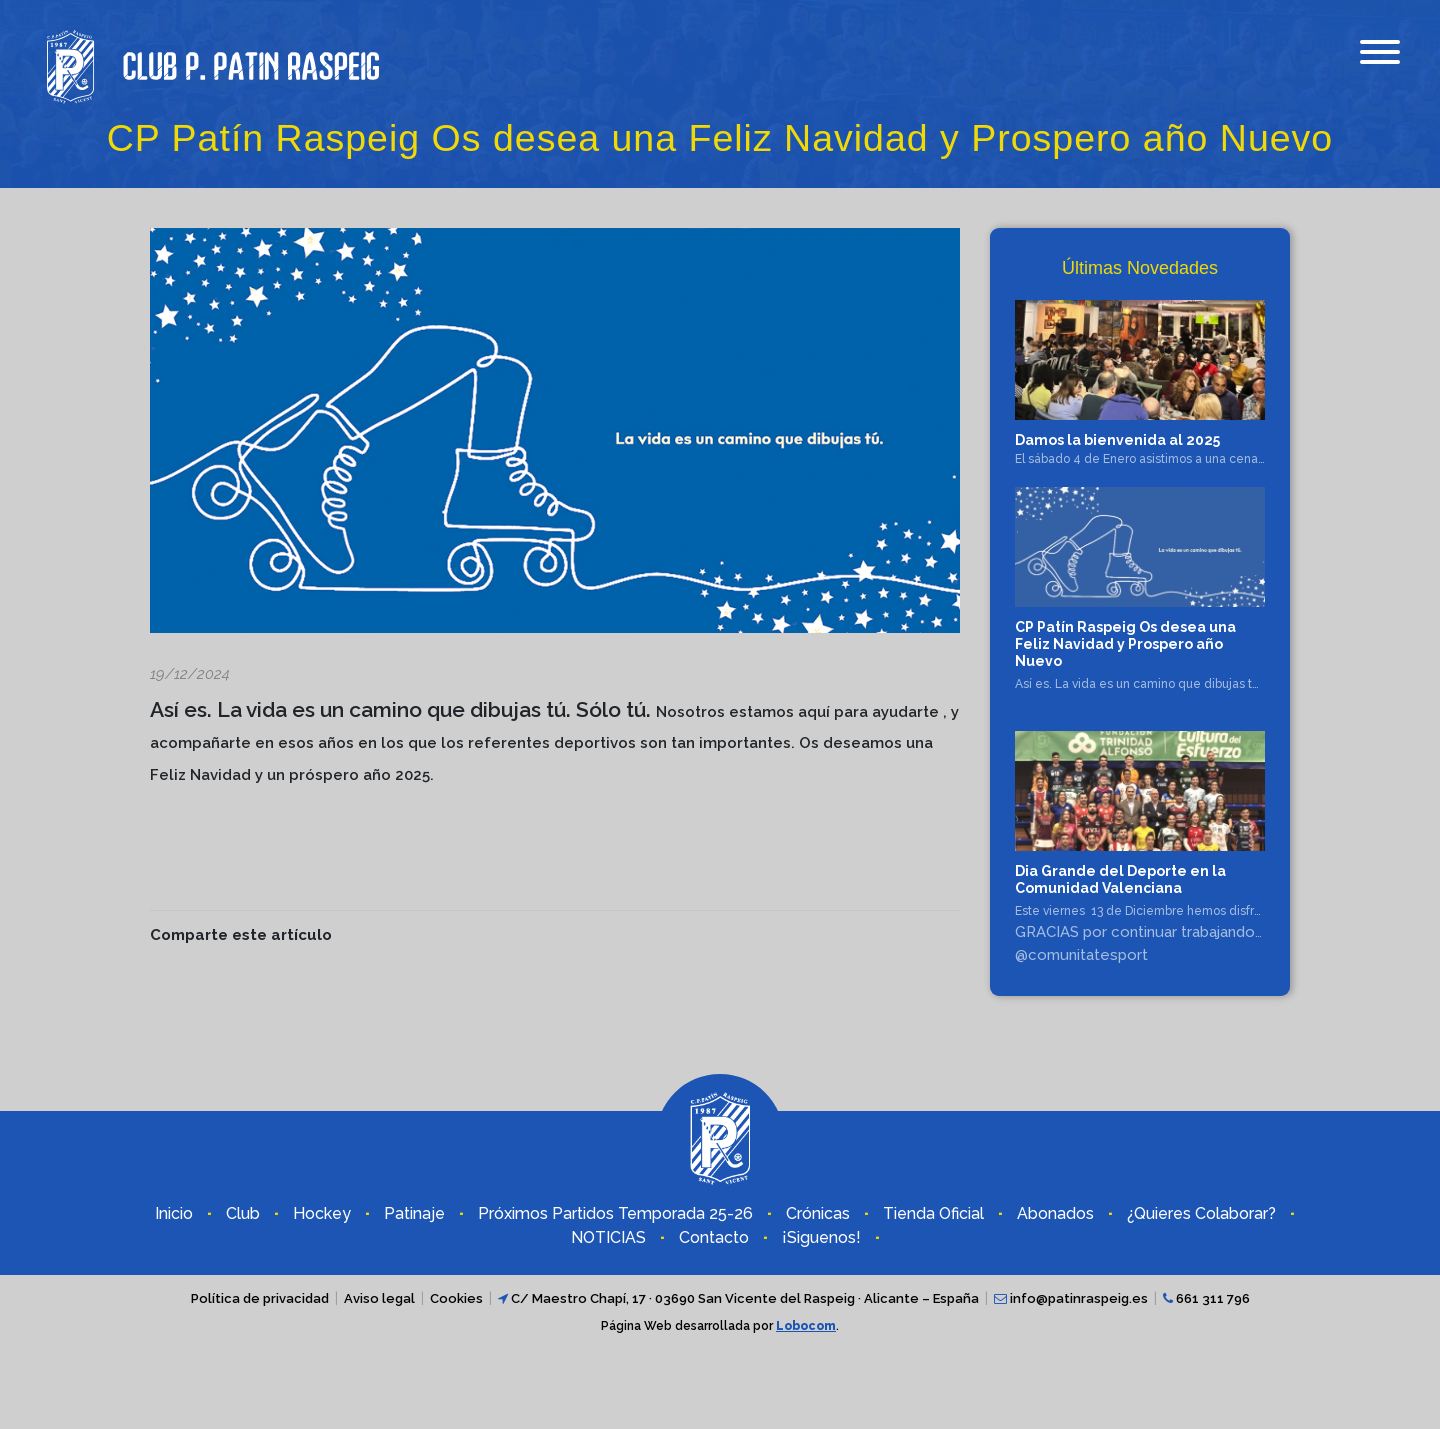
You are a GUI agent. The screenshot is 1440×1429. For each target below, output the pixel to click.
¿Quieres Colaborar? (1201, 1213)
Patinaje (414, 1213)
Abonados (1055, 1213)
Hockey (322, 1213)
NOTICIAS (608, 1237)
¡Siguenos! (821, 1237)
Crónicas (818, 1213)
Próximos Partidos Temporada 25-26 (615, 1213)
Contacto (714, 1237)
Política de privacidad (260, 1298)
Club (243, 1213)
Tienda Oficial (933, 1213)
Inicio (174, 1213)
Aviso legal (379, 1298)
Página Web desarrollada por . (720, 1326)
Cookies (456, 1298)
